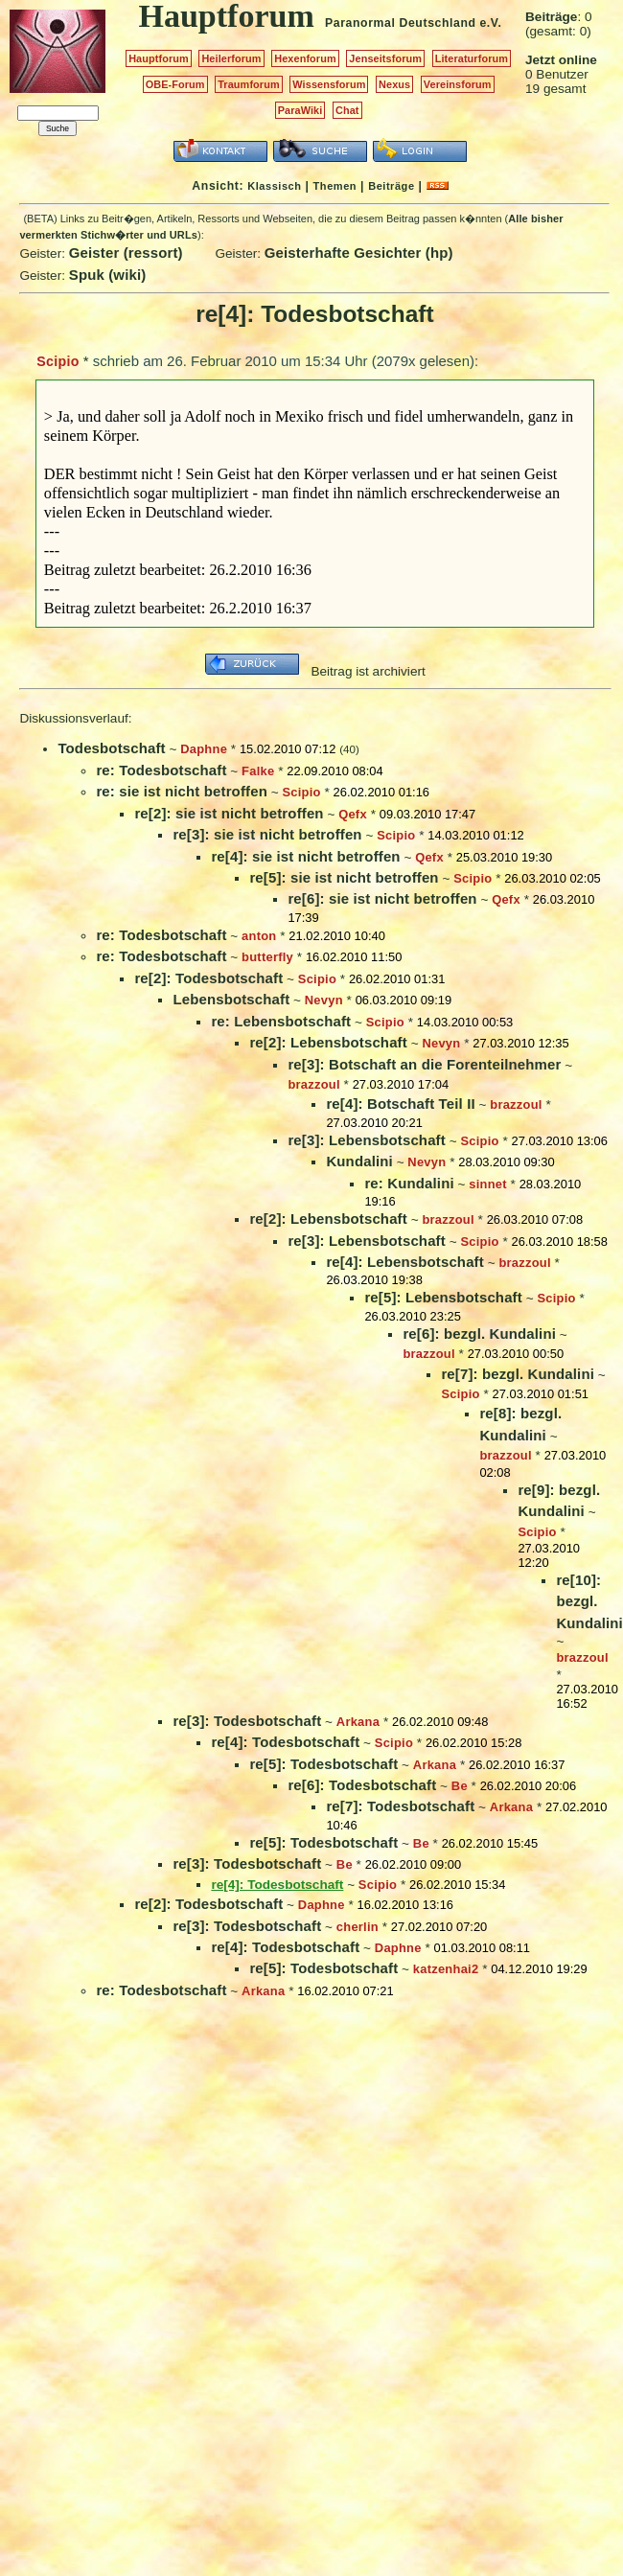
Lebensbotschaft (231, 999)
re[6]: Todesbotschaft (362, 1785)
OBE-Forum (175, 84)
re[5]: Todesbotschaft (323, 1764)
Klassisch (274, 186)
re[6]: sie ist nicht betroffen (382, 898)
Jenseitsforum (385, 58)
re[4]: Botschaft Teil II (400, 1103)
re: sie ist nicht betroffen (181, 791)
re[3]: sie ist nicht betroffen (267, 834)
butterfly (267, 957)
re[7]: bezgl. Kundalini (517, 1374)
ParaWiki (300, 110)
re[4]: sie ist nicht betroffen (305, 856)
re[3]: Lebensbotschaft (366, 1140)
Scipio (57, 361)
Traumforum (249, 84)
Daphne (203, 749)
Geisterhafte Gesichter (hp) (359, 252)
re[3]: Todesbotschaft (247, 1721)
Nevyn (324, 1000)
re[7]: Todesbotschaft (400, 1806)
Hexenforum (305, 58)
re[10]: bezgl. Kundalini (589, 1601)
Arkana (358, 1721)
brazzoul (313, 1084)
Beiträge (391, 186)
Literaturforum (471, 58)
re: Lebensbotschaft (281, 1021)
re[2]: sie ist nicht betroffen (228, 813)
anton (259, 936)
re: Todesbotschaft (161, 770)
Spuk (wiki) (108, 274)
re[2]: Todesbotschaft (208, 978)
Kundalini (359, 1161)
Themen (335, 186)
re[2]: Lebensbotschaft (327, 1042)
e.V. (490, 23)
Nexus (394, 84)
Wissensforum (328, 84)
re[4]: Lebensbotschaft (404, 1262)
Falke (258, 771)
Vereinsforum (458, 84)
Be (459, 1786)
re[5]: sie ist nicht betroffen (343, 877)
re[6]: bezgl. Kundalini (479, 1333)
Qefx (352, 814)
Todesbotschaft (111, 748)
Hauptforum (158, 58)
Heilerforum (231, 58)
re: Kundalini (408, 1183)
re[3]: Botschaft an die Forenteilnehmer (424, 1064)
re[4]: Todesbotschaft (285, 1742)
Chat (347, 110)
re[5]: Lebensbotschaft (442, 1297)
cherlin (357, 1927)
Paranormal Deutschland (400, 23)
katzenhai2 (446, 1969)
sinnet (488, 1184)
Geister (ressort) (126, 252)
